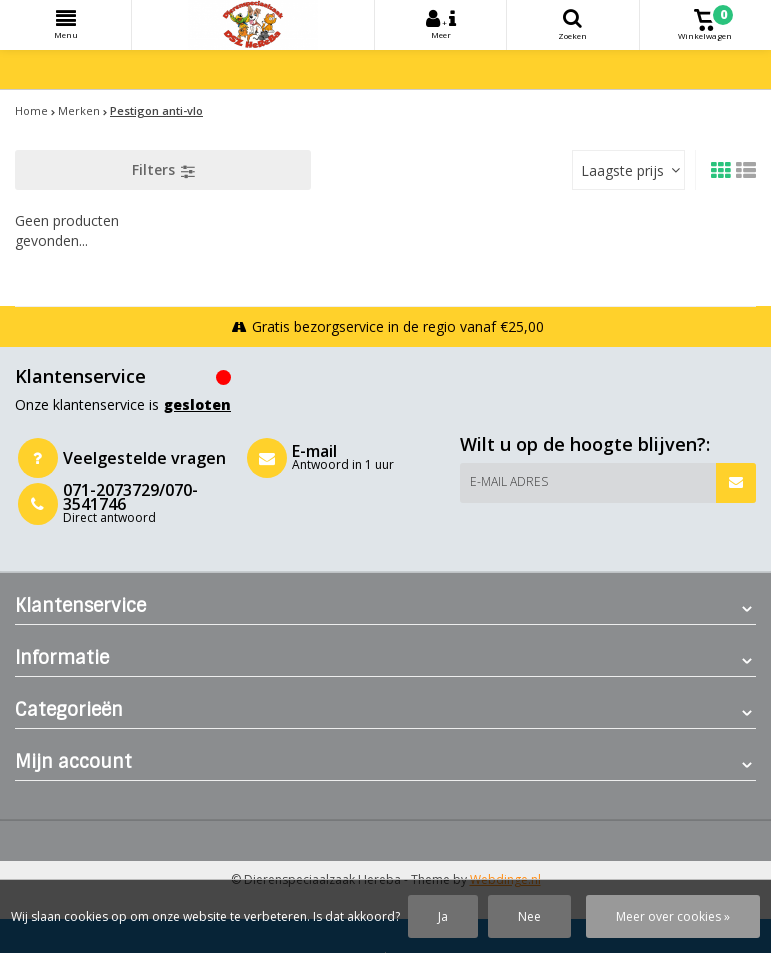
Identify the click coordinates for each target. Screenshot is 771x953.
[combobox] (628, 170)
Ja (443, 916)
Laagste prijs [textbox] (622, 170)
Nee (529, 916)
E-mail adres (509, 481)
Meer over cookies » (673, 916)
